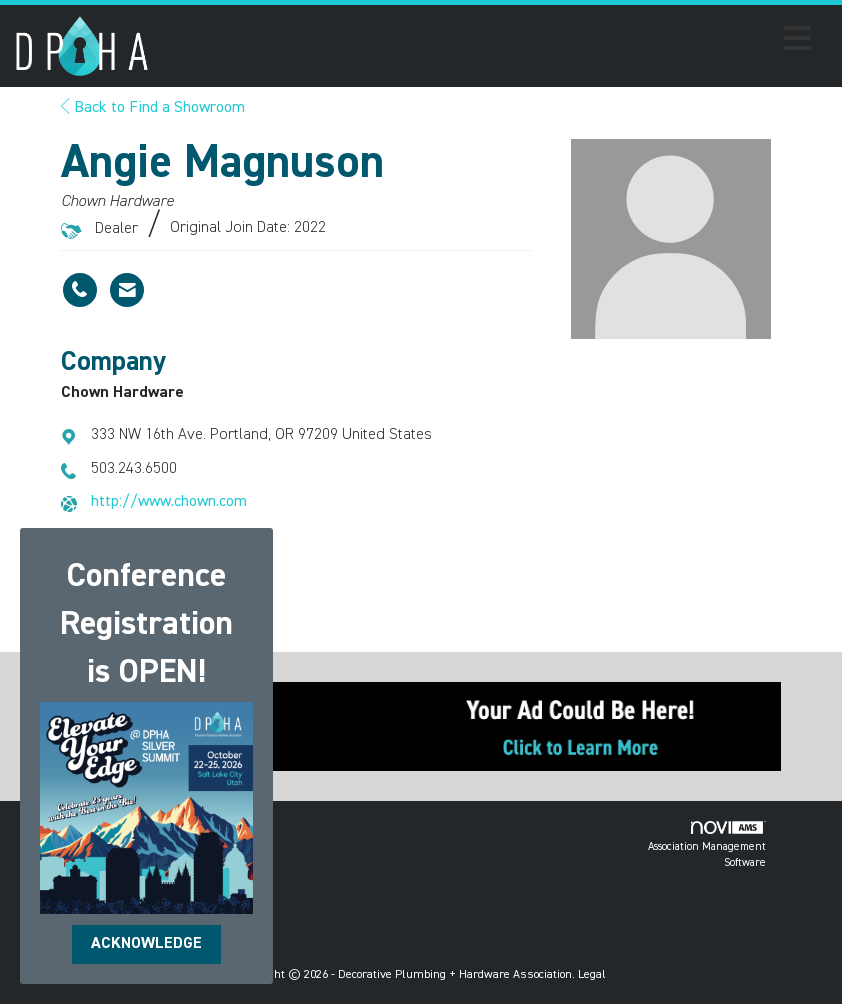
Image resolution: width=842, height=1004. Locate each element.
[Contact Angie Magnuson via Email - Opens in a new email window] (127, 290)
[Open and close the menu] (485, 42)
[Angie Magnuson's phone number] (80, 290)
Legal (592, 975)
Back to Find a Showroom (153, 108)
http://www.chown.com (169, 502)
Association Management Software (707, 844)
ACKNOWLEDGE (146, 944)
